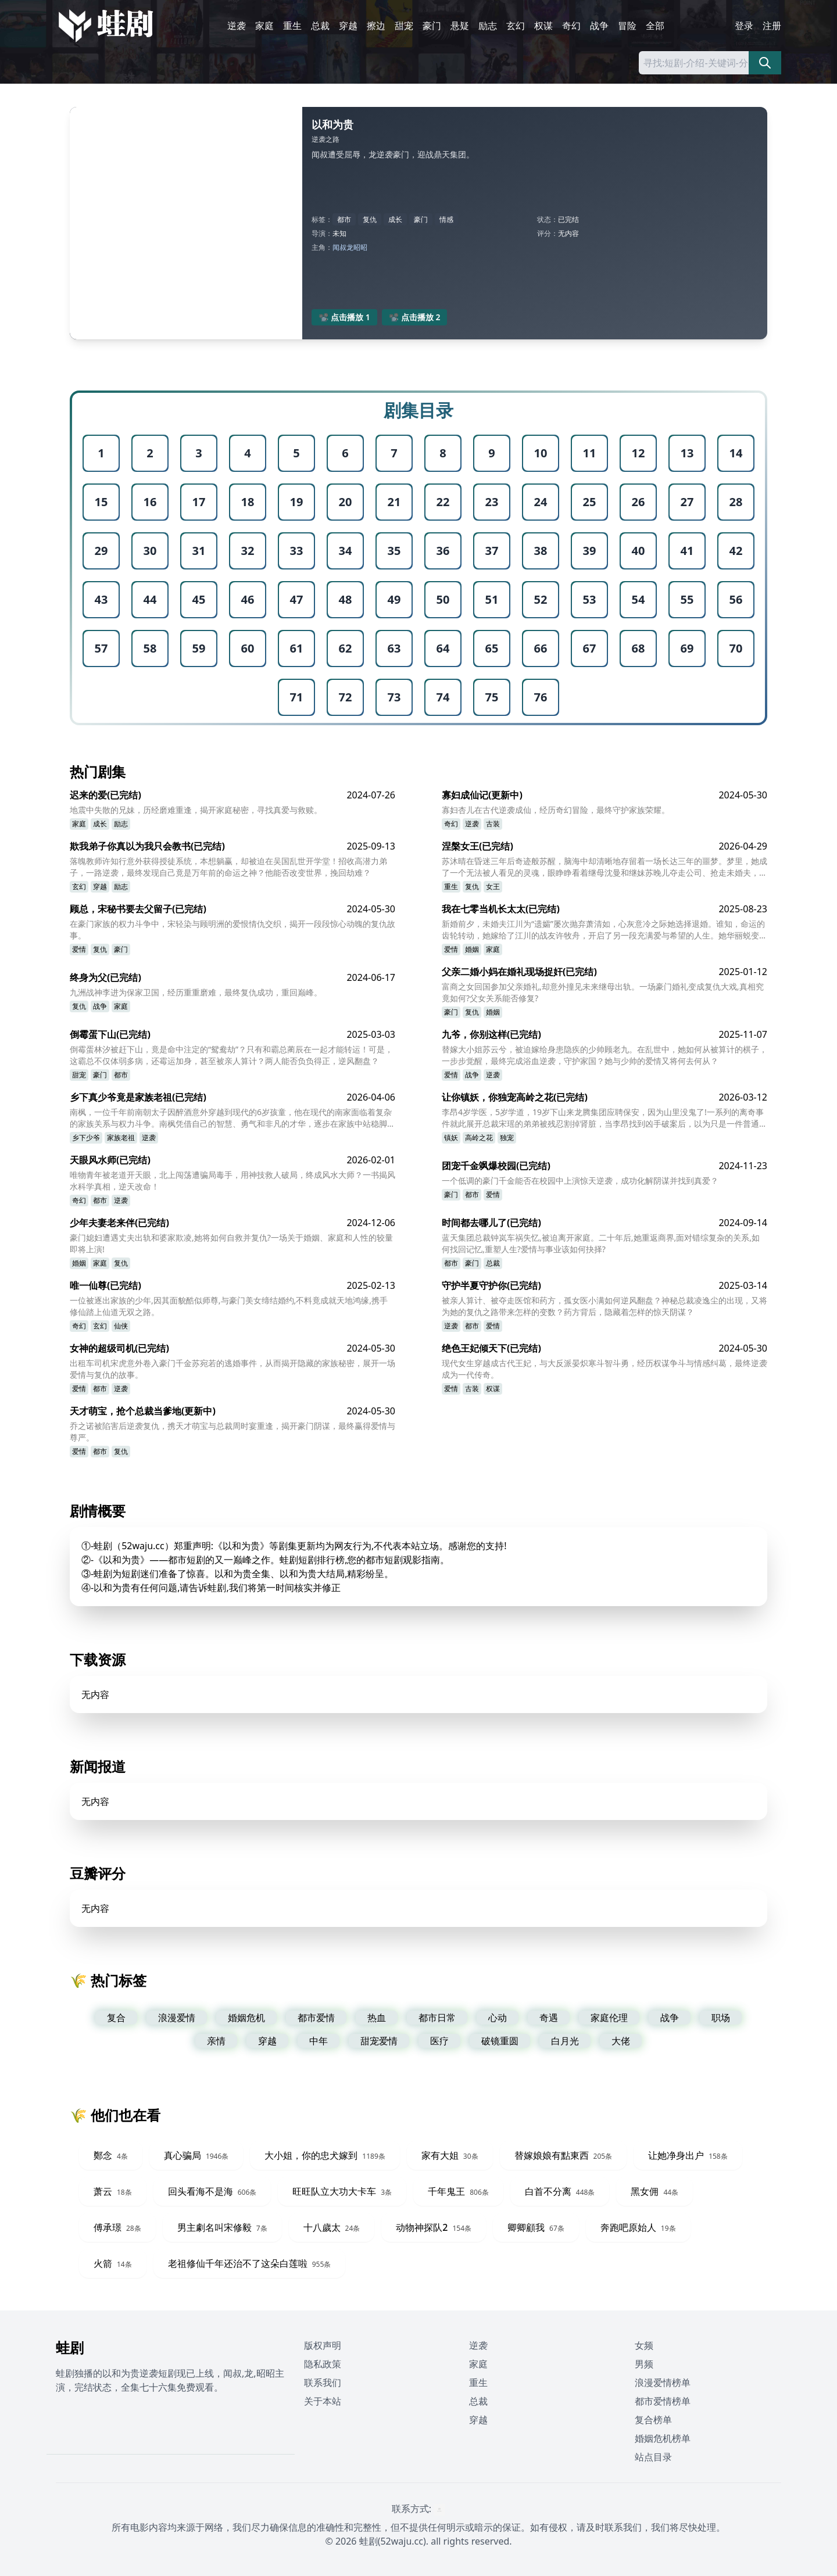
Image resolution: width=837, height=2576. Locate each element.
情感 (446, 219)
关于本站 (322, 2401)
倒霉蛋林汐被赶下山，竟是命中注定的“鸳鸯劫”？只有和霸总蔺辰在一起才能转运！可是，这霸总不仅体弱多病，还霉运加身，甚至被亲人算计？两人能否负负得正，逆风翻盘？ (231, 1055)
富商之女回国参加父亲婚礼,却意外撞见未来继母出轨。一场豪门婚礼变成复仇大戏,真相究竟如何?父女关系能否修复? (603, 992)
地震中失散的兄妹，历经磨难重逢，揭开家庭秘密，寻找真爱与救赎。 (196, 809)
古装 (493, 824)
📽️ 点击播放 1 (344, 317)
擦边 (376, 25)
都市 (344, 219)
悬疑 (459, 25)
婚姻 (472, 949)
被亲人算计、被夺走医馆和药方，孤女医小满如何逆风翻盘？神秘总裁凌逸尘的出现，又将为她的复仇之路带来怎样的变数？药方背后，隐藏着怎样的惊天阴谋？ (604, 1306)
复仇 (370, 219)
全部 (655, 25)
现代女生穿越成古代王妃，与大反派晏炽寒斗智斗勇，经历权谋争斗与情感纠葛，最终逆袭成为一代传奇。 (604, 1368)
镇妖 (451, 1137)
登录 (744, 25)
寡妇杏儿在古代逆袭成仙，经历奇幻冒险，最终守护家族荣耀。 (556, 809)
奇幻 (571, 25)
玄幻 (515, 25)
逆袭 (236, 25)
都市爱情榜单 (663, 2401)
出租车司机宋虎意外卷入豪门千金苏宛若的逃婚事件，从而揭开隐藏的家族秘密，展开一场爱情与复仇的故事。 (232, 1368)
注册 (772, 25)
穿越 (348, 25)
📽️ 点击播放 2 (415, 317)
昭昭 (360, 247)
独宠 (507, 1137)
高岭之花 (479, 1137)
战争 (599, 25)
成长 (395, 219)
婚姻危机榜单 (663, 2438)
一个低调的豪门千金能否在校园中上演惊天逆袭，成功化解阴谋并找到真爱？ (580, 1180)
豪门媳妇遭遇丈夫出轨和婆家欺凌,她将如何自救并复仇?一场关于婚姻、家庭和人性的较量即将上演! (231, 1243)
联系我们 (322, 2382)
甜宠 (404, 25)
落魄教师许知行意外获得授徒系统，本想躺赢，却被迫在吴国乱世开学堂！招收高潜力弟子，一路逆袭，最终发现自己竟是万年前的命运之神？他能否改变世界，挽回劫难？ (228, 866)
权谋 (543, 25)
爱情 (79, 949)
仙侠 (121, 1326)
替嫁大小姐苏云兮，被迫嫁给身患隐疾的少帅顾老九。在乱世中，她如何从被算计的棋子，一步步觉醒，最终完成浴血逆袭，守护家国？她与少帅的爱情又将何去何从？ (604, 1055)
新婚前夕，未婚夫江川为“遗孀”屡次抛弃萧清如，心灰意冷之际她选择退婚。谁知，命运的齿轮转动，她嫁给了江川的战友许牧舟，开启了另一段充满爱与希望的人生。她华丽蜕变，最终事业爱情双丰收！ (604, 929)
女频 (644, 2345)
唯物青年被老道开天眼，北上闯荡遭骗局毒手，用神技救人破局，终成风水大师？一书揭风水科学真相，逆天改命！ (232, 1180)
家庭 (264, 25)
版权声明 (322, 2345)
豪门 (432, 25)
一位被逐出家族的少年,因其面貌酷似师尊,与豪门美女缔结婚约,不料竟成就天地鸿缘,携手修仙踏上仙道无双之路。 (229, 1306)
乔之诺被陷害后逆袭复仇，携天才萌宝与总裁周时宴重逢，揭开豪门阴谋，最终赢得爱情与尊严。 (232, 1431)
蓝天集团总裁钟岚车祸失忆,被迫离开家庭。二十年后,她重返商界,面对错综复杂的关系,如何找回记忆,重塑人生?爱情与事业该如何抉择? (601, 1243)
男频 (644, 2364)
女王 (493, 886)
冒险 (627, 25)
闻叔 (339, 247)
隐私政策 (322, 2364)
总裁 (320, 25)
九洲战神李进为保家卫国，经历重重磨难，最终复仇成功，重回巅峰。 (196, 992)
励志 (487, 25)
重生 (292, 25)
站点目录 (653, 2456)
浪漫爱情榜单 (663, 2382)
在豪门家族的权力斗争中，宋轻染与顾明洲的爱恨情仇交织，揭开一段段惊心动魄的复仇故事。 (232, 929)
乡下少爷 (86, 1137)
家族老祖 (121, 1137)
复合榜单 (653, 2419)
